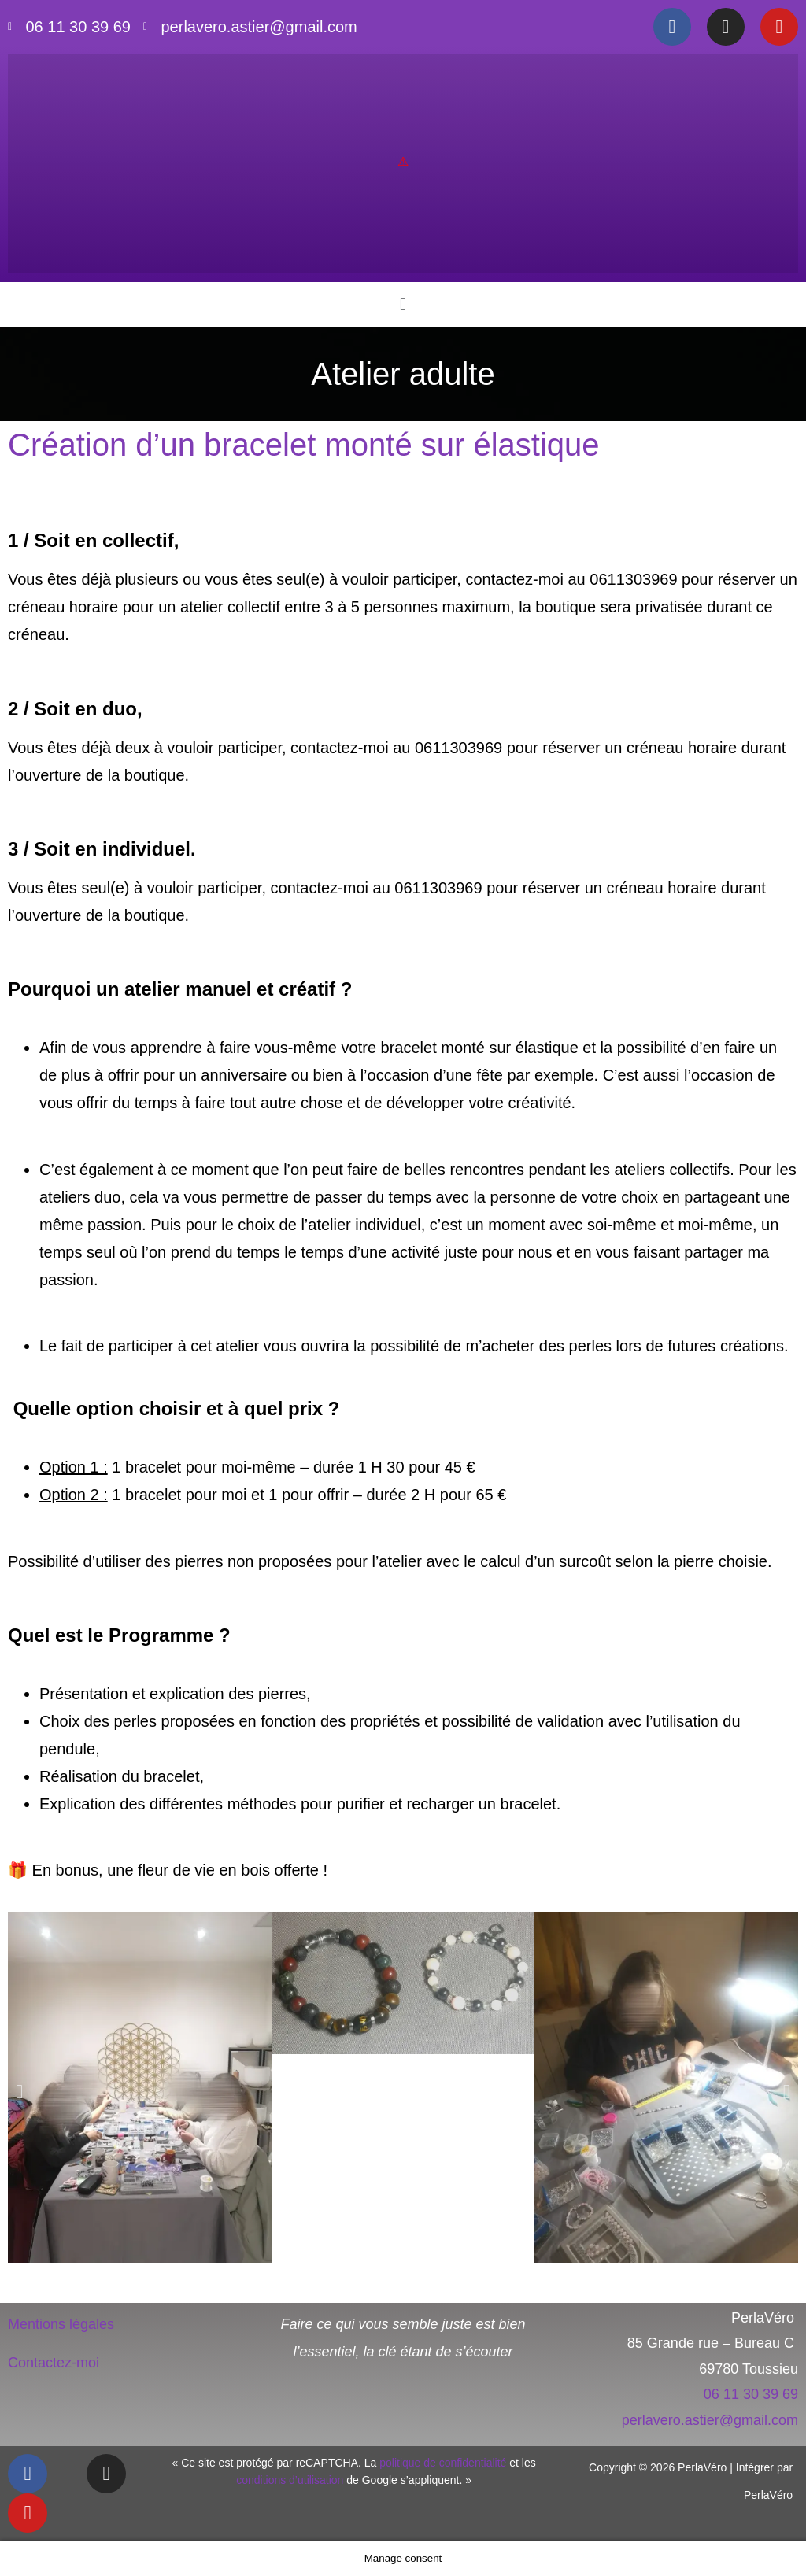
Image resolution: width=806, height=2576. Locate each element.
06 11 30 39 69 (751, 2394)
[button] (403, 304)
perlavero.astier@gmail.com (710, 2420)
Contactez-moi (53, 2363)
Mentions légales (61, 2324)
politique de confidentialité (442, 2462)
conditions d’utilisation (289, 2480)
